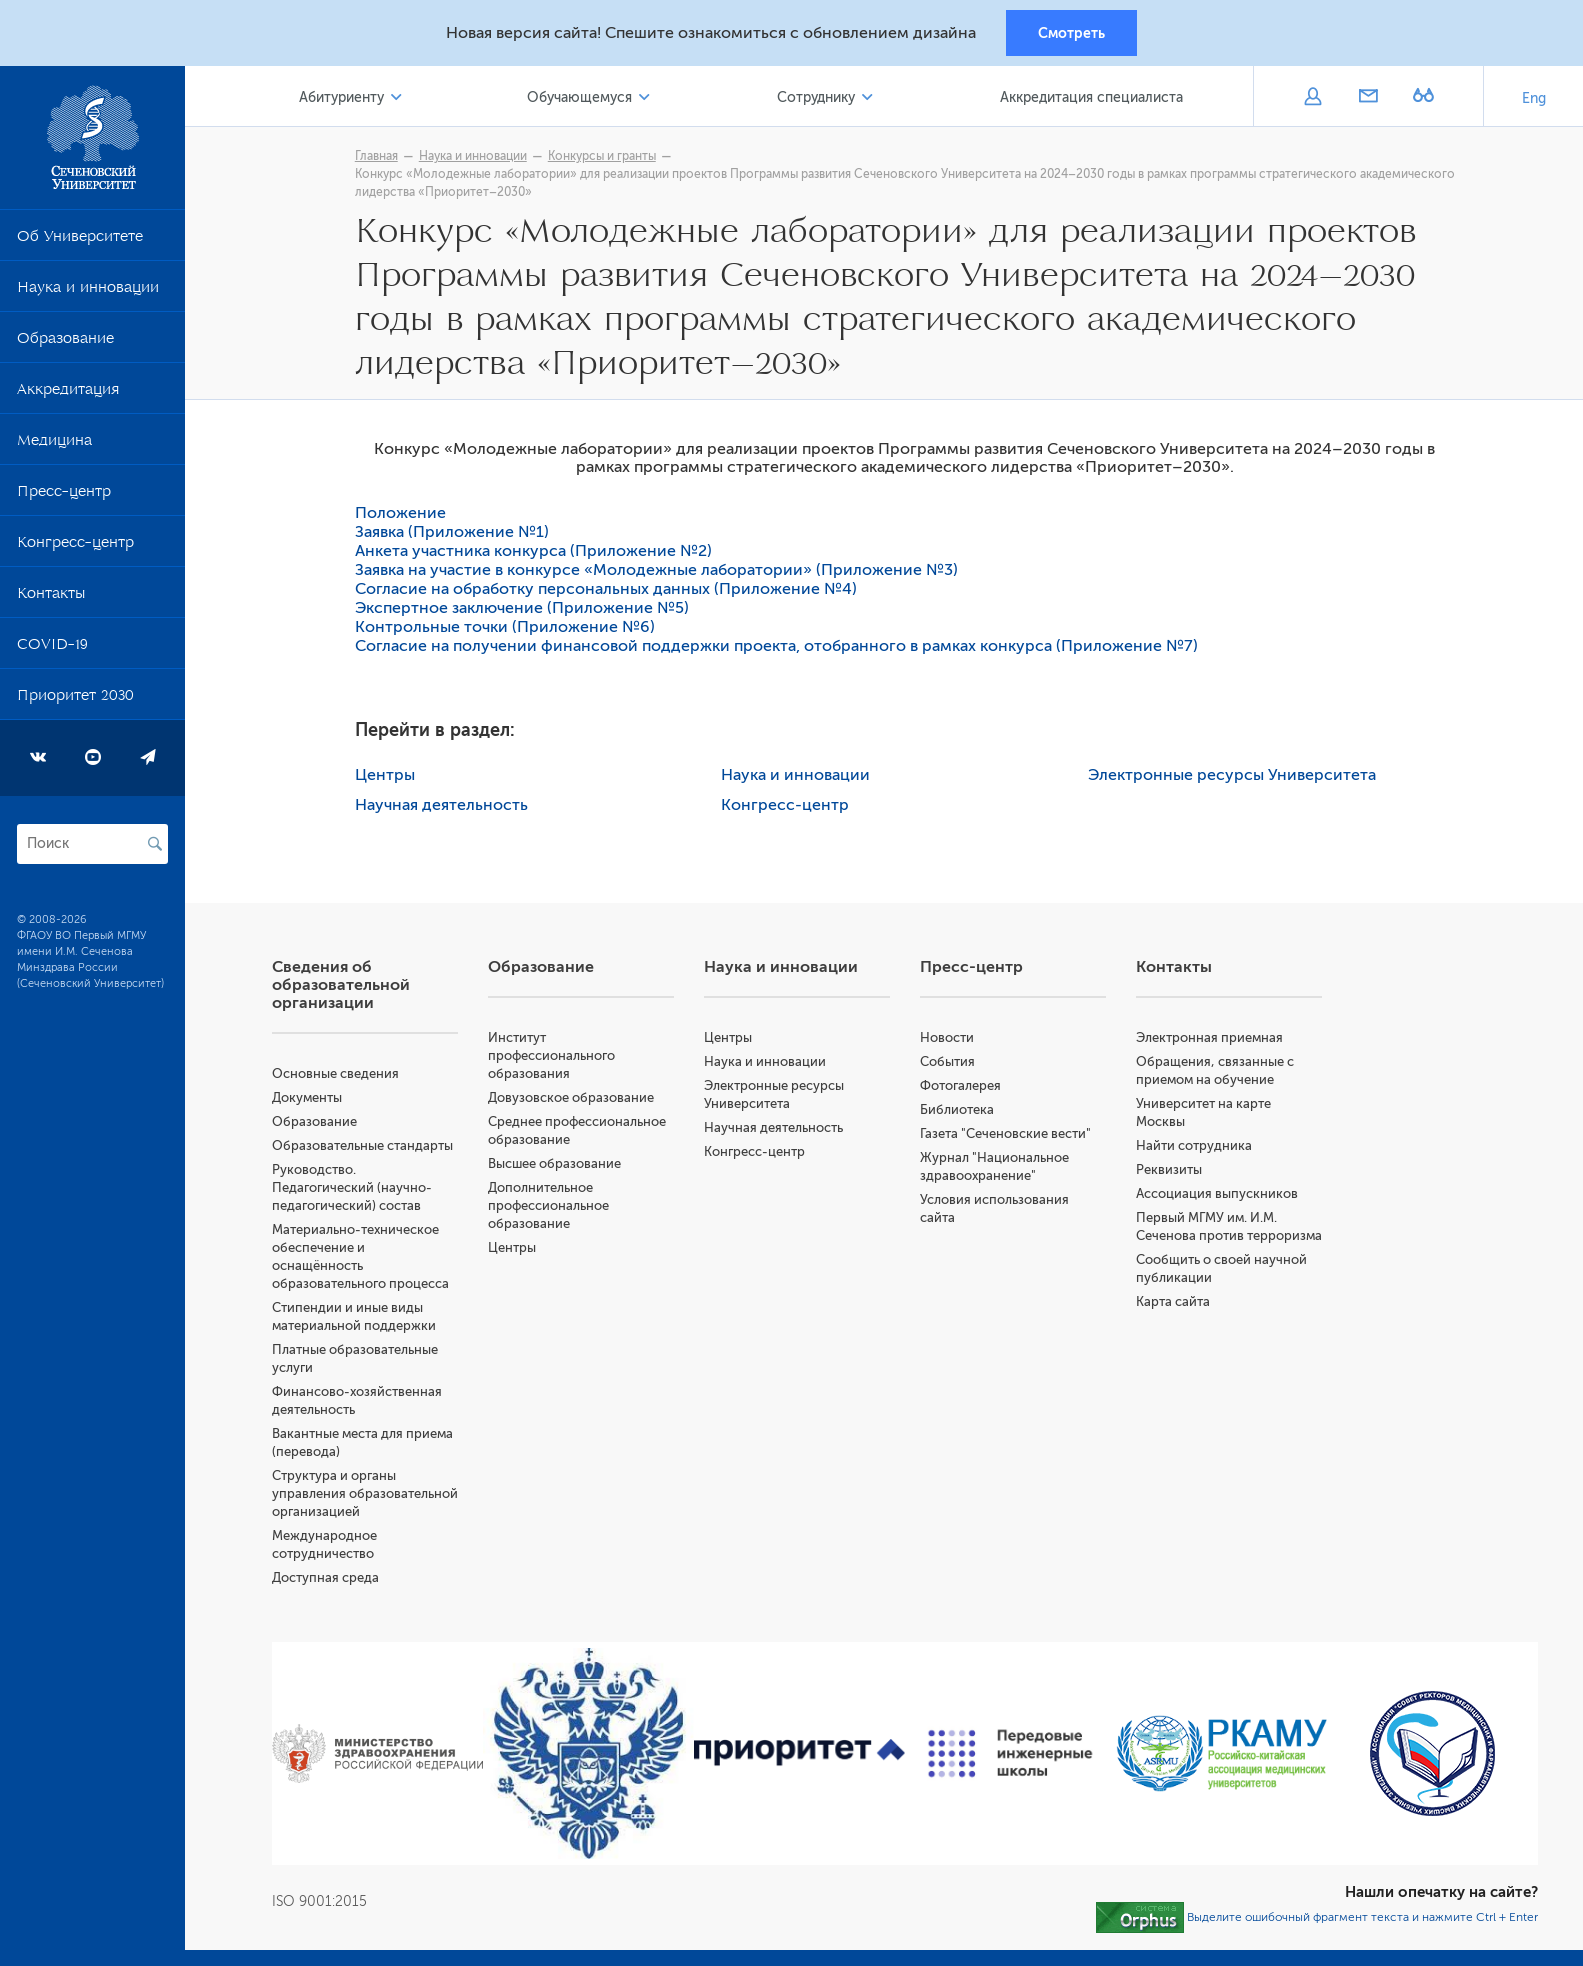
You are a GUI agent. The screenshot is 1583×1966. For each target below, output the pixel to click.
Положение (402, 514)
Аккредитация (68, 394)
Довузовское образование (574, 1098)
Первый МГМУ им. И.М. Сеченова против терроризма (1207, 1236)
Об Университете (80, 241)
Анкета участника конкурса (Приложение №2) (537, 552)
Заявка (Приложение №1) (454, 533)
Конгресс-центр (75, 547)
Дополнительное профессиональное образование (551, 1206)
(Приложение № (1122, 647)
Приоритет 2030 (75, 700)
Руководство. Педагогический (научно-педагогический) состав (355, 1188)
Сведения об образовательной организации (344, 986)
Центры (387, 776)
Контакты (51, 598)
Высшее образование (557, 1164)
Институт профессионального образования (554, 1056)
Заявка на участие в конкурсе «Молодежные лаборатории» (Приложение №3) (658, 571)
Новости (949, 1038)
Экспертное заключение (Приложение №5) (524, 609)
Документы (310, 1098)
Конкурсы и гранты (604, 157)
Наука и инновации (88, 292)
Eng (1534, 99)
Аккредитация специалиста (1092, 98)
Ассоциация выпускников (1218, 1194)
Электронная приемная (1210, 1038)
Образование (65, 343)
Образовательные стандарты (365, 1146)
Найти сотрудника (1195, 1146)
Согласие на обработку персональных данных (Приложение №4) (608, 590)
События (949, 1062)
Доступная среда (328, 1596)
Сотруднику (817, 98)
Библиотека (959, 1110)
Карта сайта (1174, 1320)
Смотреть (1071, 33)
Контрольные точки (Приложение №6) (507, 628)
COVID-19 (52, 649)
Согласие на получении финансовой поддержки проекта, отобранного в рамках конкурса (707, 647)
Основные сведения (338, 1074)
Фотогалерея (962, 1086)
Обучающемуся (581, 98)
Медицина (54, 445)
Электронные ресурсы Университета (1234, 776)
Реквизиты (1170, 1170)
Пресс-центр (64, 496)
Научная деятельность (443, 806)
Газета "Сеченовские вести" (1007, 1134)
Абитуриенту (344, 98)
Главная (378, 157)
